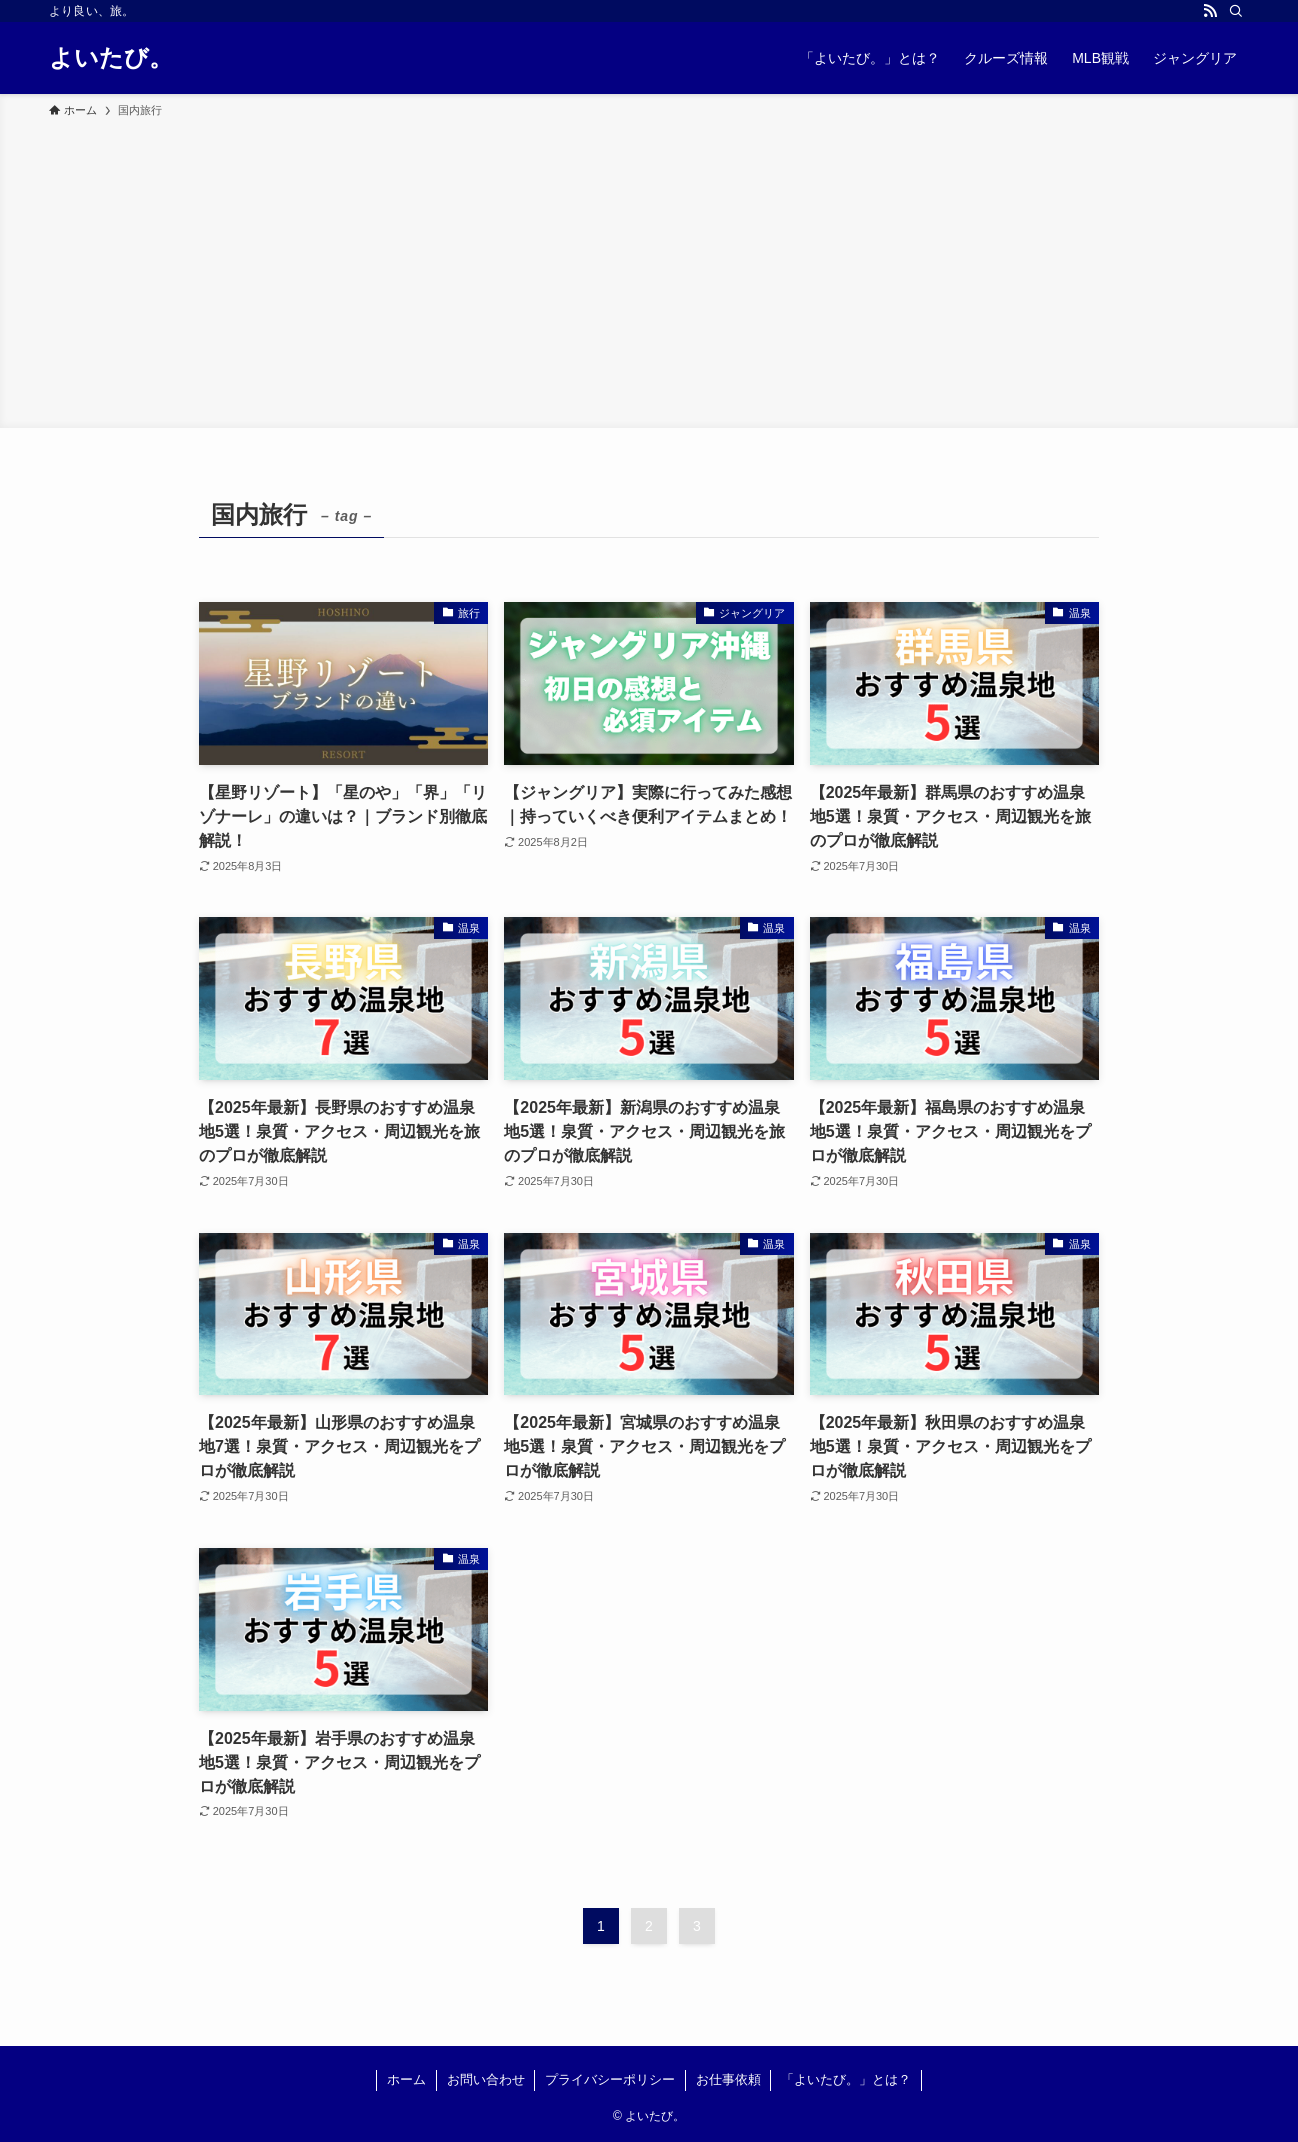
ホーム (406, 2079)
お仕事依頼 (728, 2079)
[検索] (1236, 11)
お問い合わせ (486, 2079)
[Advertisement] (649, 270)
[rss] (1210, 11)
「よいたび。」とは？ (846, 2079)
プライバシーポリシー (610, 2079)
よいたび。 (111, 58)
